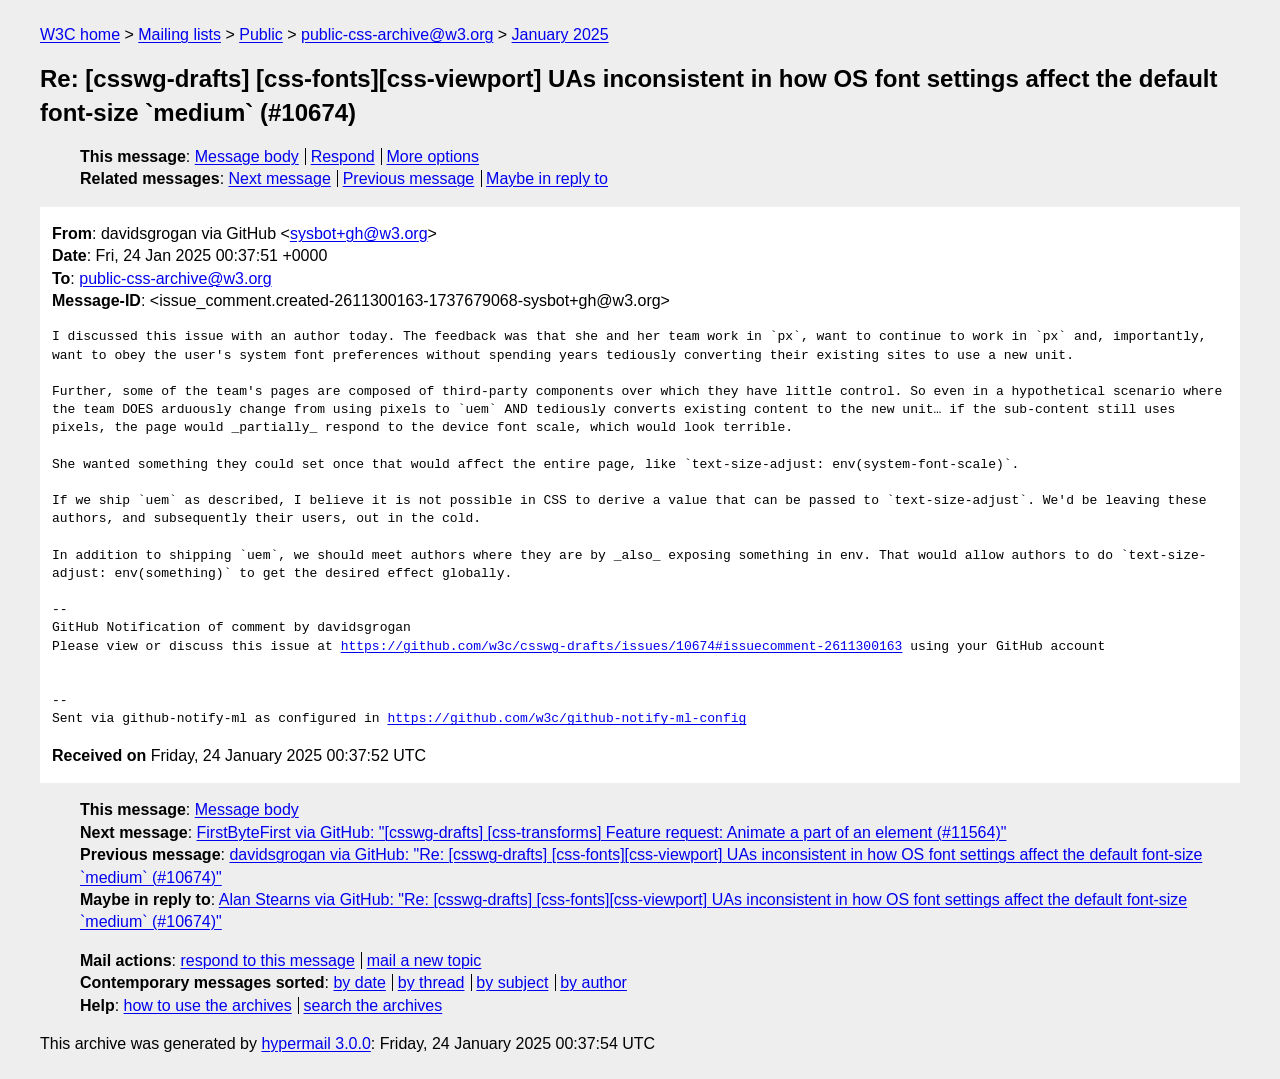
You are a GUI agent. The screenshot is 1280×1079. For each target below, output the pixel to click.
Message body (247, 156)
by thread (431, 982)
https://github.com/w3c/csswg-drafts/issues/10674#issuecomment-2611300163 (622, 647)
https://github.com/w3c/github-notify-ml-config (566, 719)
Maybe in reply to (547, 178)
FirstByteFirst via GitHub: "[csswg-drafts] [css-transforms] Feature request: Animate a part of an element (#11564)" (602, 832)
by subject (512, 982)
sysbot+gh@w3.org (359, 233)
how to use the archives (208, 1005)
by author (593, 982)
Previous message (409, 178)
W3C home (80, 34)
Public (261, 34)
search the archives (373, 1005)
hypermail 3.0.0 (315, 1043)
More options (433, 156)
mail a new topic (424, 960)
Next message (280, 178)
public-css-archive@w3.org (397, 34)
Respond (343, 156)
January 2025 (560, 34)
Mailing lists (179, 34)
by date (359, 982)
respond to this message (267, 960)
